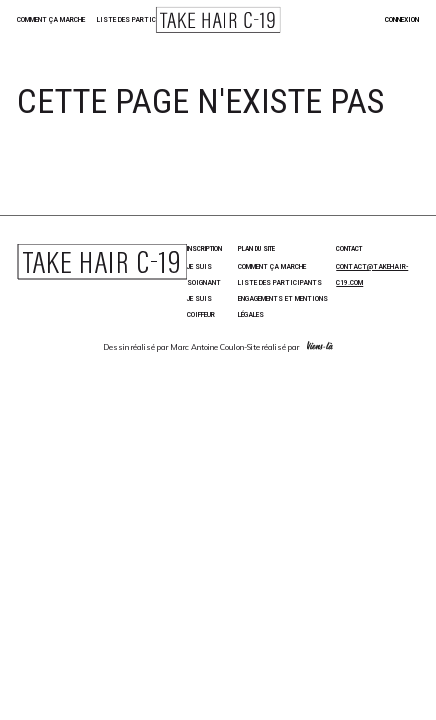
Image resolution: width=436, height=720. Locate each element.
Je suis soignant (204, 274)
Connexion (402, 19)
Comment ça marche (51, 19)
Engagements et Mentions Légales (283, 306)
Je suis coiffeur (201, 306)
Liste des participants (139, 19)
